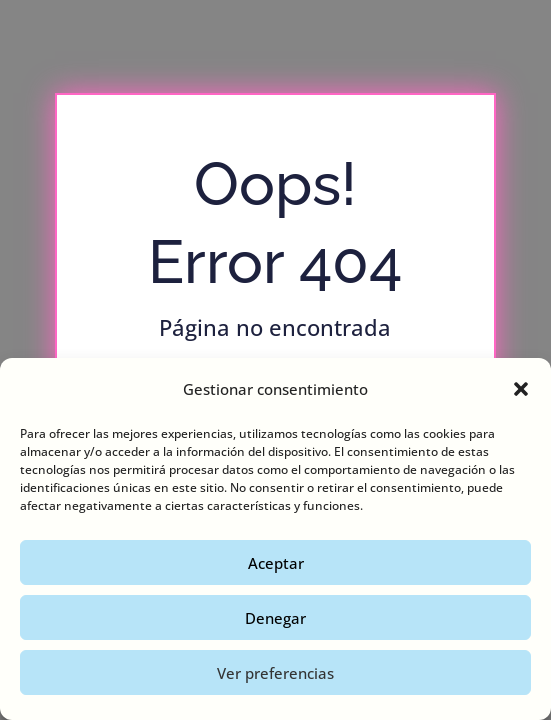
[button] (521, 389)
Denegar (275, 618)
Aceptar (276, 563)
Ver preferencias (275, 673)
